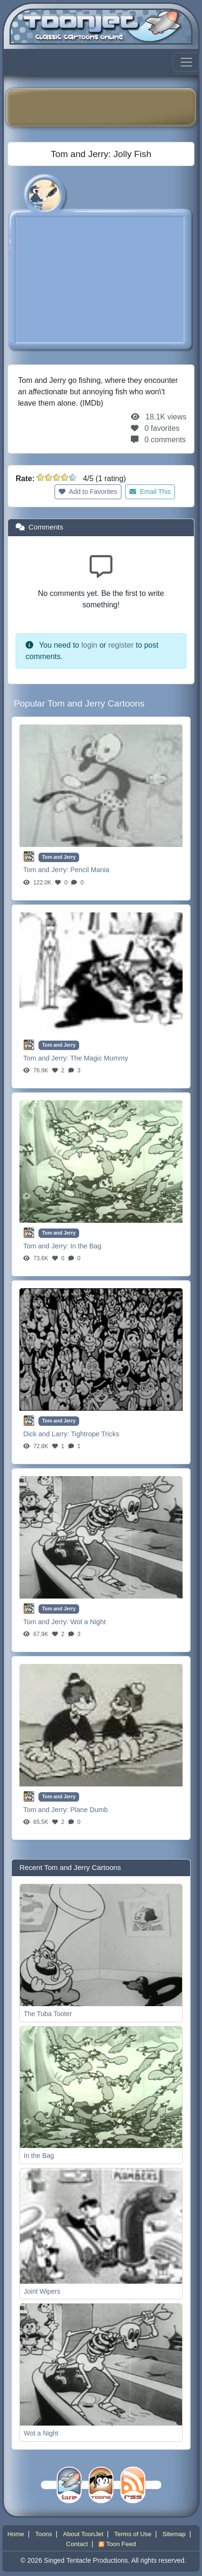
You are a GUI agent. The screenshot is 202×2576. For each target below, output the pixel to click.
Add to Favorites (88, 491)
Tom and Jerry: (46, 870)
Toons (43, 2534)
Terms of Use (133, 2534)
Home (15, 2534)
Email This (150, 491)
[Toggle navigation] (186, 62)
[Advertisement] (107, 107)
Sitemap (173, 2534)
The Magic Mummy (99, 1058)
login (89, 645)
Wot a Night (88, 1622)
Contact (77, 2544)
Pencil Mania (89, 870)
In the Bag (85, 1246)
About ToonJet (83, 2534)
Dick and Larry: (47, 1434)
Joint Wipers (42, 2291)
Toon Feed (117, 2544)
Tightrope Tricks (95, 1434)
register (120, 645)
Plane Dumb (89, 1809)
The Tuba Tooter (48, 2014)
